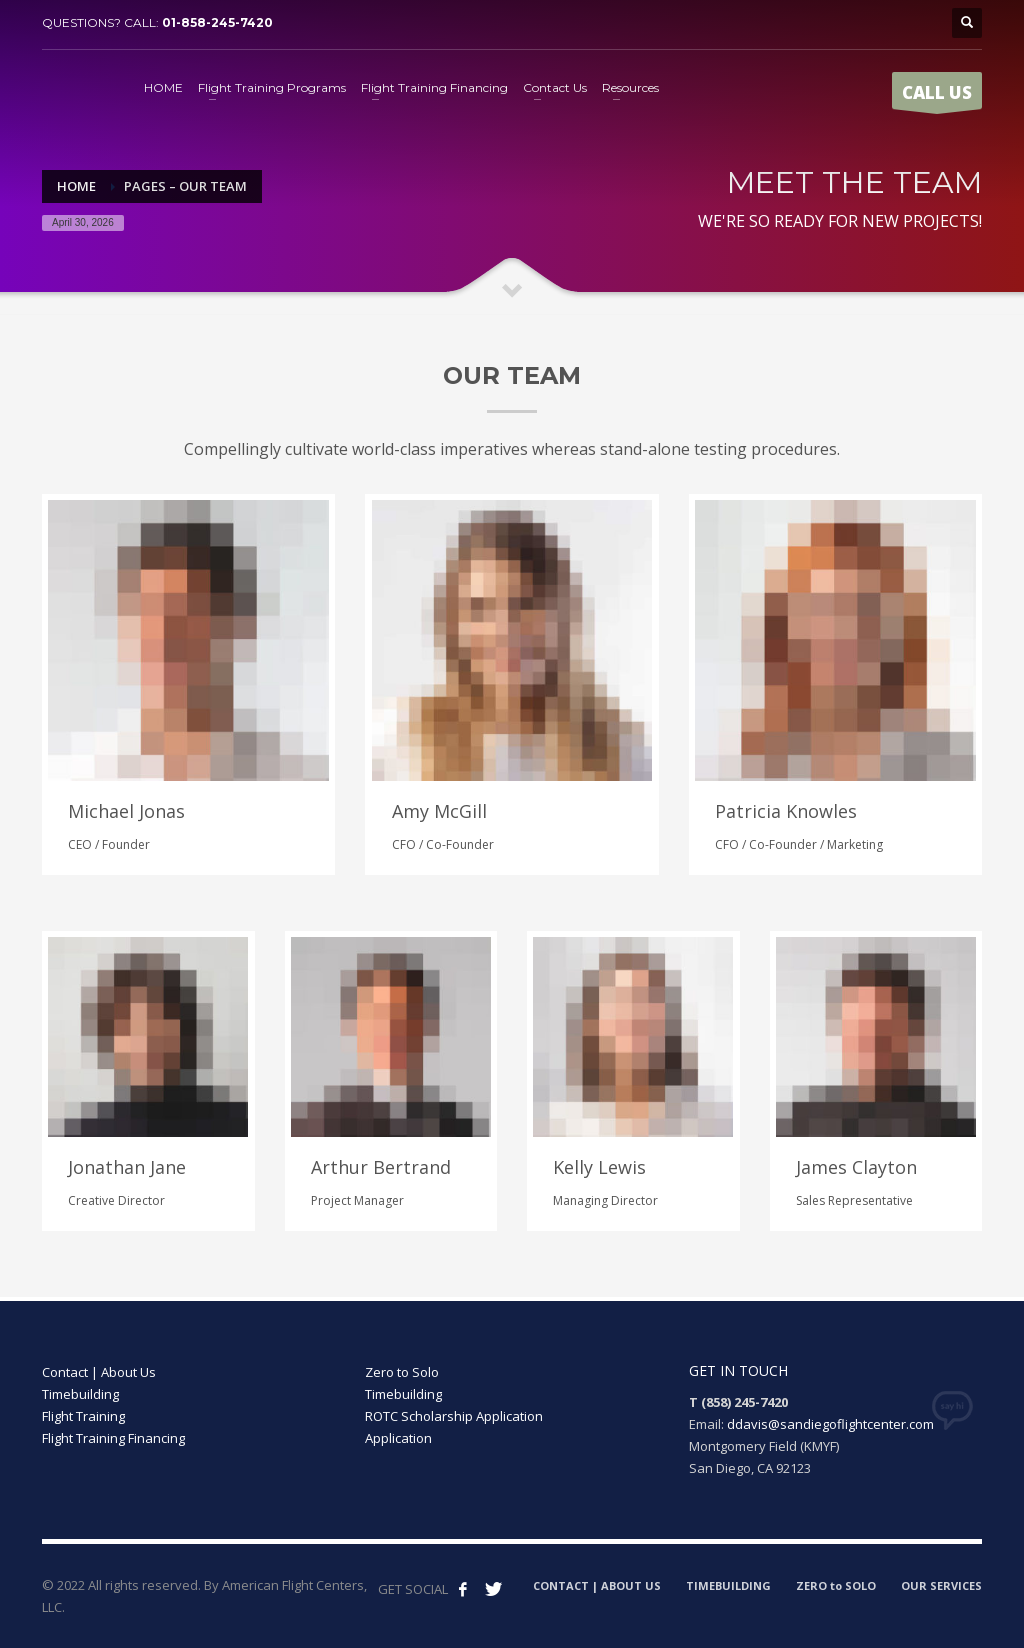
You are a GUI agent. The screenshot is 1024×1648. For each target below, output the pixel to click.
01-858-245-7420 (217, 22)
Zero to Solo (402, 1363)
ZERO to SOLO (836, 1575)
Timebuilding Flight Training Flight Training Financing (113, 1407)
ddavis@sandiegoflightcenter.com (830, 1414)
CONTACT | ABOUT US (597, 1575)
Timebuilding (403, 1385)
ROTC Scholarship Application (454, 1407)
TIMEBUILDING (728, 1575)
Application (398, 1429)
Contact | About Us (99, 1363)
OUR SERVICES (941, 1575)
